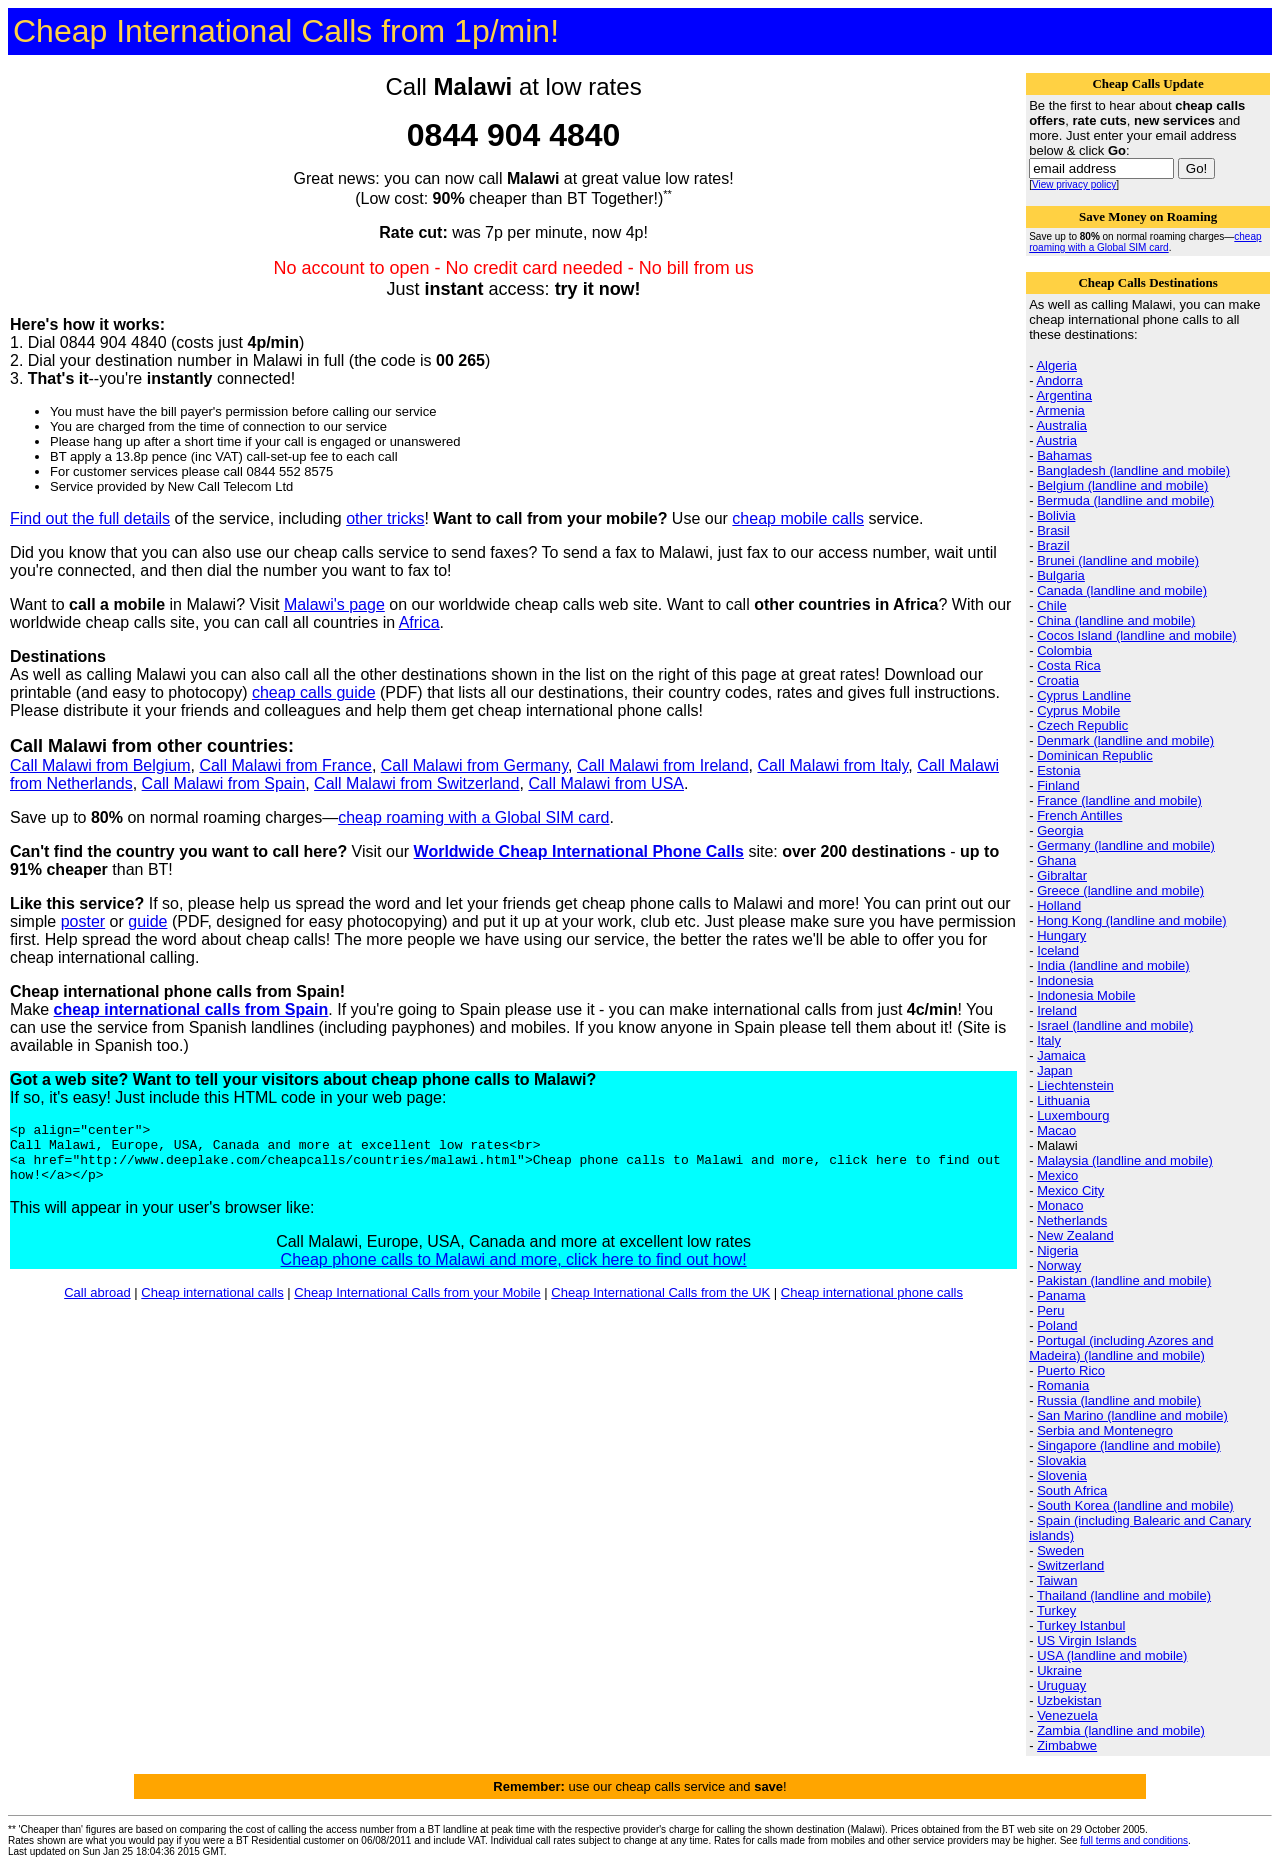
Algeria (1056, 365)
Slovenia (1062, 1475)
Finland (1058, 785)
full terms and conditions (1134, 1840)
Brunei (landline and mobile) (1118, 560)
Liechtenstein (1075, 1085)
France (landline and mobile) (1119, 800)
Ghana (1056, 860)
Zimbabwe (1067, 1745)
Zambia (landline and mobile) (1121, 1730)
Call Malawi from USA (606, 783)
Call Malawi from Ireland (663, 765)
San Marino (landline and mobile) (1132, 1415)
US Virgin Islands (1086, 1640)
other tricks (385, 518)
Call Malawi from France (285, 765)
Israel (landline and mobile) (1115, 1025)
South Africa (1072, 1490)
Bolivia (1056, 515)
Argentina (1064, 395)
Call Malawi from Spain (224, 783)
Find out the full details (90, 518)
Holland (1059, 905)
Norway (1059, 1265)
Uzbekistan (1069, 1700)
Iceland (1058, 950)
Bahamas (1064, 455)
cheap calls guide (314, 692)
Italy (1049, 1040)
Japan (1054, 1070)
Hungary (1061, 935)
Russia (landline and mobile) (1119, 1400)
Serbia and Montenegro (1105, 1430)
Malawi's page (334, 604)
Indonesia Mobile (1086, 995)
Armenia (1060, 410)
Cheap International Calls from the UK (660, 1304)
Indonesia (1065, 980)
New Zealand (1075, 1235)
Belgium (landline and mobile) (1122, 485)
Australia (1061, 425)
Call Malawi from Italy (832, 765)
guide (147, 921)
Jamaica (1061, 1055)
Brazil (1053, 545)
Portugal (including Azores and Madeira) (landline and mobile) (1121, 1348)
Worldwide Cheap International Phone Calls (579, 851)
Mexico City (1070, 1190)
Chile (1052, 605)
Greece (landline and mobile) (1120, 890)
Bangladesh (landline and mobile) (1133, 470)
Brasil (1053, 530)
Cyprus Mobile (1078, 710)
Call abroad (97, 1304)
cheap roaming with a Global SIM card (473, 817)
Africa (419, 622)
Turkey (1056, 1610)
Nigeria (1057, 1250)
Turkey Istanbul (1081, 1625)
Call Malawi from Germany (474, 765)
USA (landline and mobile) (1112, 1655)
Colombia (1064, 650)
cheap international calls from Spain (191, 1009)
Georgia (1060, 830)
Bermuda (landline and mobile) (1125, 500)
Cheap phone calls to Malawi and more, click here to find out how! (514, 1271)
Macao (1056, 1130)
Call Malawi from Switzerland (416, 783)
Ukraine (1059, 1670)
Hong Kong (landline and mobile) (1131, 920)
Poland (1057, 1325)
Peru (1050, 1310)
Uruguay (1061, 1685)
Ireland (1057, 1010)
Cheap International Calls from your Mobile (417, 1304)
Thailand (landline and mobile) (1124, 1595)
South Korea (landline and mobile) (1135, 1505)
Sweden (1060, 1550)
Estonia (1058, 770)
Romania (1063, 1385)
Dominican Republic (1095, 755)
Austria (1056, 440)
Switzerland (1070, 1565)
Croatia (1058, 680)
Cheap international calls (212, 1304)
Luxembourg (1073, 1115)
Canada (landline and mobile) (1122, 590)
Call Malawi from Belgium (100, 765)
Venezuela (1067, 1715)
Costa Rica (1069, 665)
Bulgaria (1061, 575)
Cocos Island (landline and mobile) (1136, 635)
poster (83, 921)
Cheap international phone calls (872, 1304)
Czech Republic (1082, 725)
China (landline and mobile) (1116, 620)
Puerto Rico (1071, 1370)
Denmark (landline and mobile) (1125, 740)
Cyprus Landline (1084, 695)
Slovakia (1061, 1460)
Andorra (1059, 380)
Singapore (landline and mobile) (1129, 1445)
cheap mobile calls (798, 518)
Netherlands (1072, 1220)
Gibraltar (1062, 875)
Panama (1061, 1295)
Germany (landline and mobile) (1126, 845)
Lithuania (1063, 1100)
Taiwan (1057, 1580)
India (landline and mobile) (1113, 965)
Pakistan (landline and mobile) (1124, 1280)
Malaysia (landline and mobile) (1125, 1160)
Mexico (1057, 1175)
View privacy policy (1074, 184)
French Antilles (1079, 815)
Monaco (1060, 1205)
